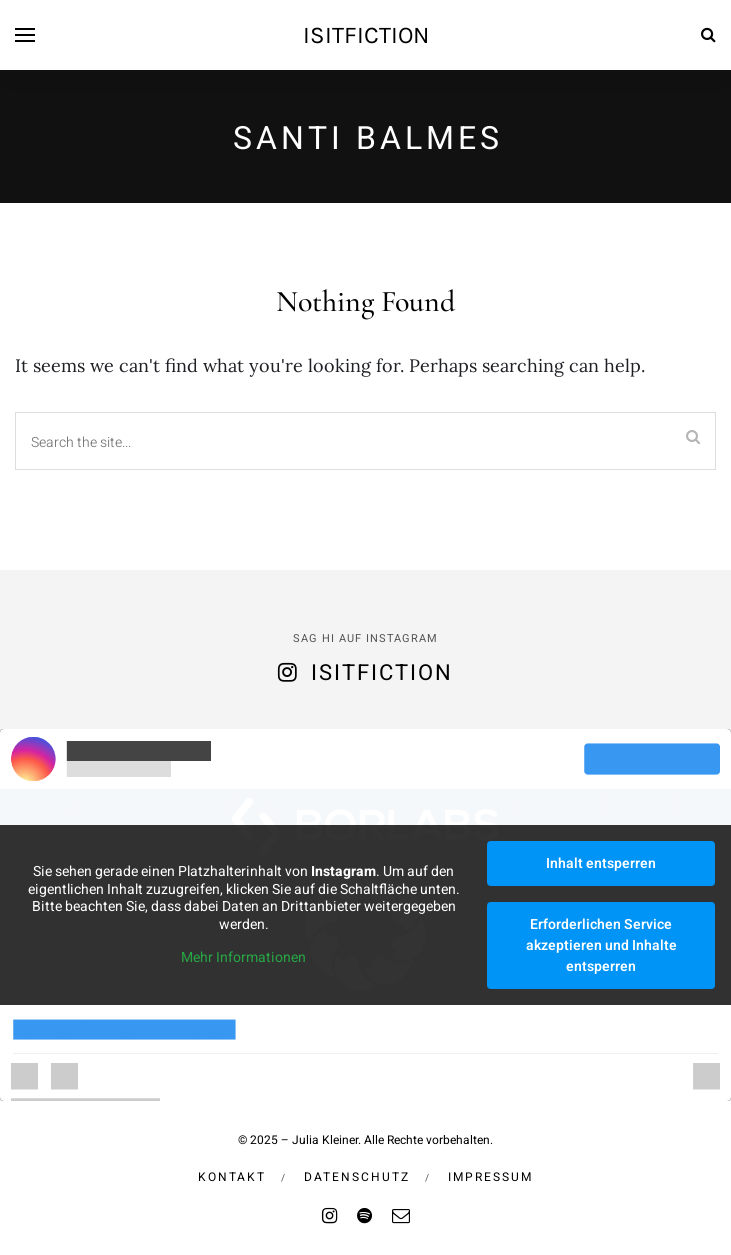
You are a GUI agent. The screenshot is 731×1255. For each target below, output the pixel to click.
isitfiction (366, 35)
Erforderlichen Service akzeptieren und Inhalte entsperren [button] (601, 945)
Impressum (490, 1177)
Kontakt (232, 1177)
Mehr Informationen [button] (243, 959)
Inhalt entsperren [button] (601, 863)
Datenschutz (357, 1177)
